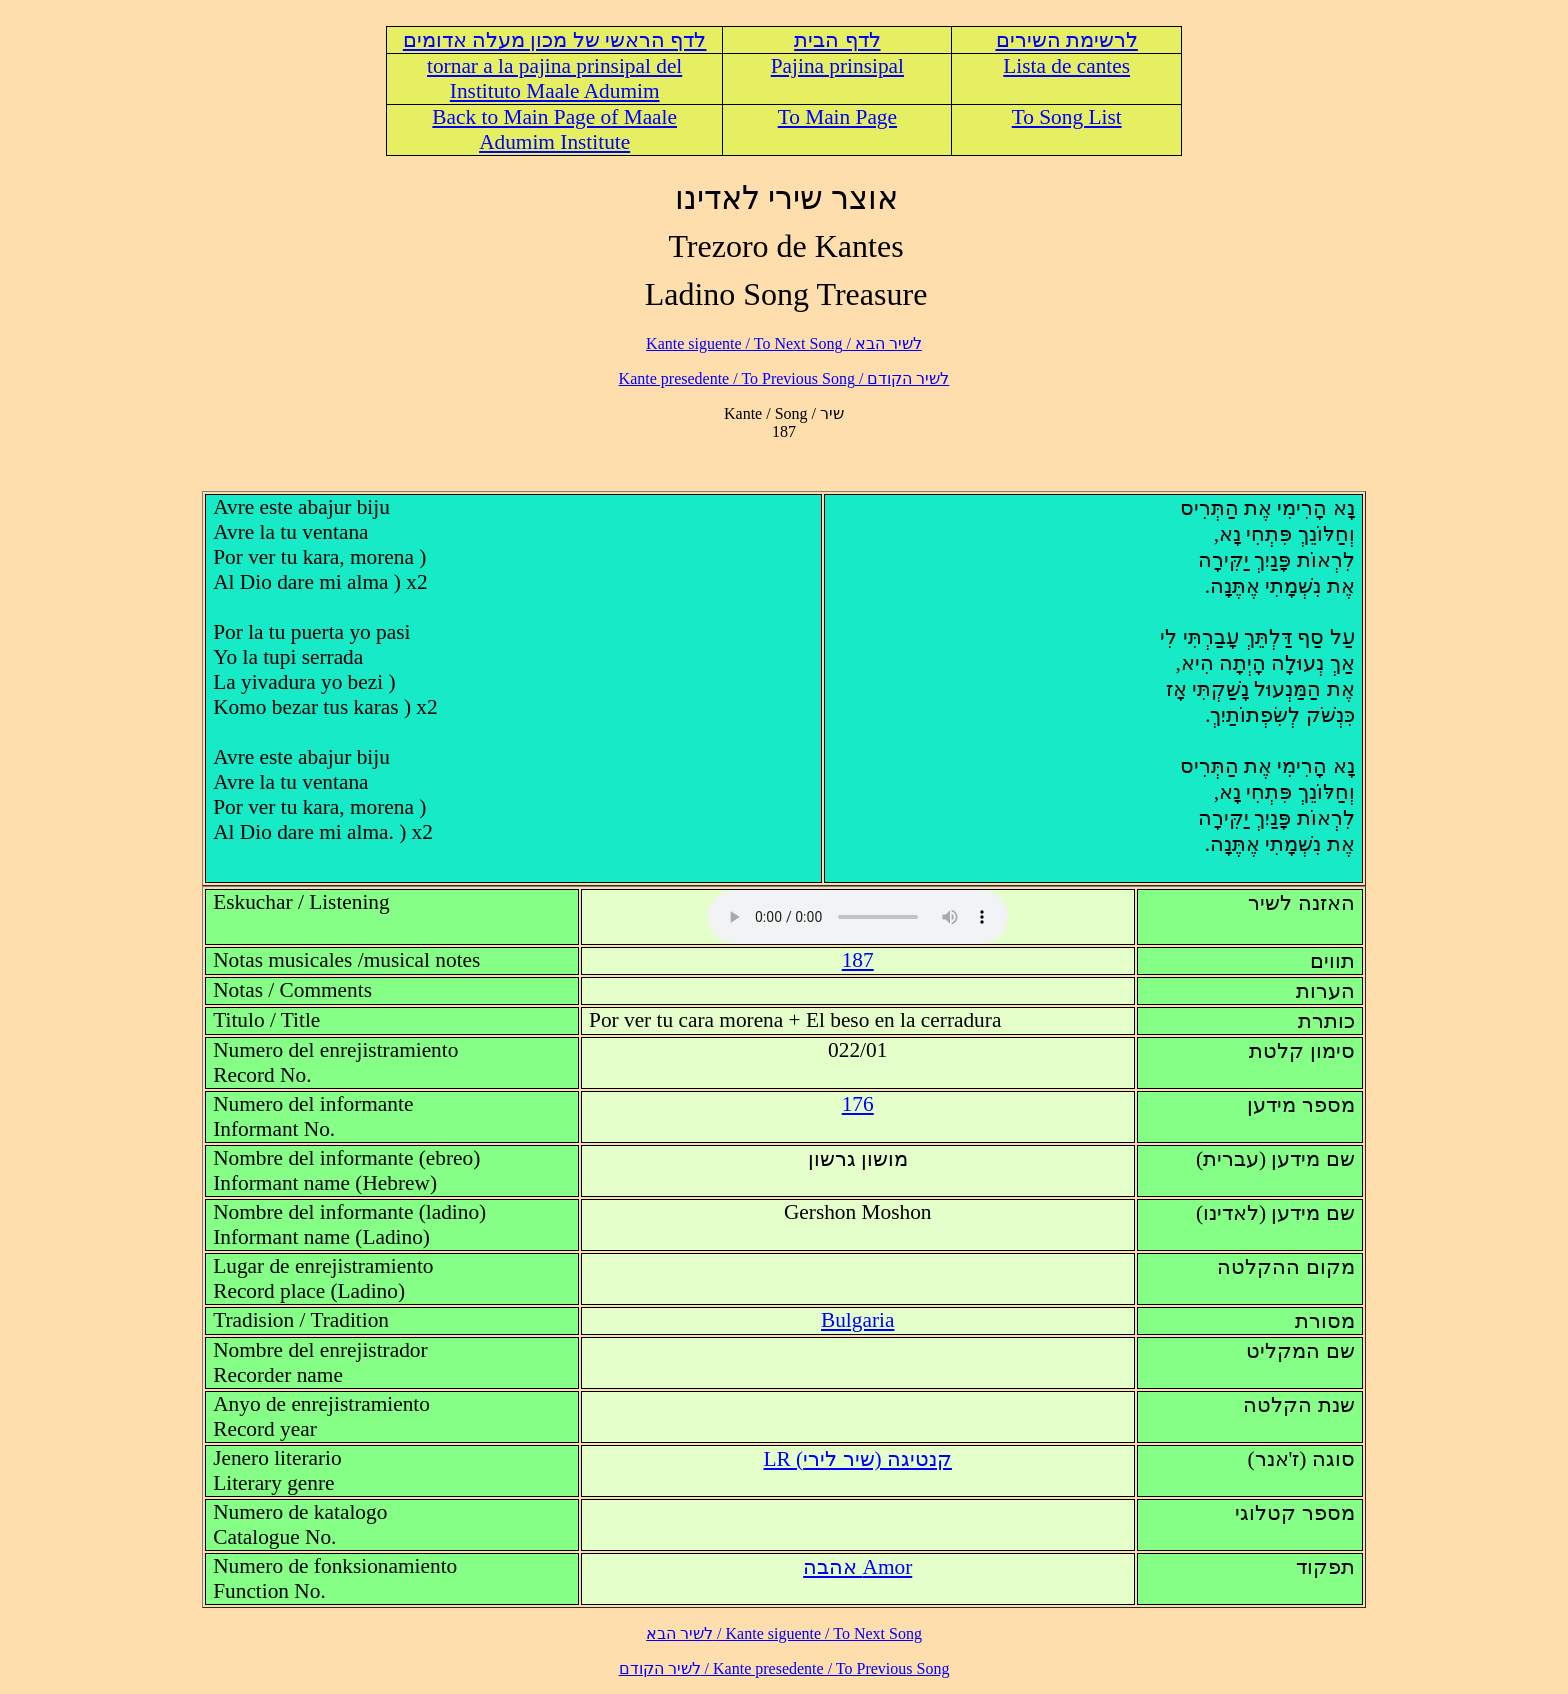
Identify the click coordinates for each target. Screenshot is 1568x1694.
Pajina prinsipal (837, 66)
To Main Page (837, 117)
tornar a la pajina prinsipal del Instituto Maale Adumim (554, 78)
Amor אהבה (857, 1567)
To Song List (1067, 117)
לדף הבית (837, 40)
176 (858, 1104)
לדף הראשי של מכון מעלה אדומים (555, 40)
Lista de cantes (1066, 66)
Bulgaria (857, 1320)
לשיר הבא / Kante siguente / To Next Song (784, 343)
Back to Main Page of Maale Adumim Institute (554, 129)
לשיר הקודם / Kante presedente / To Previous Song (784, 378)
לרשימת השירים (1067, 40)
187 (858, 960)
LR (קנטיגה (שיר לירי (857, 1459)
